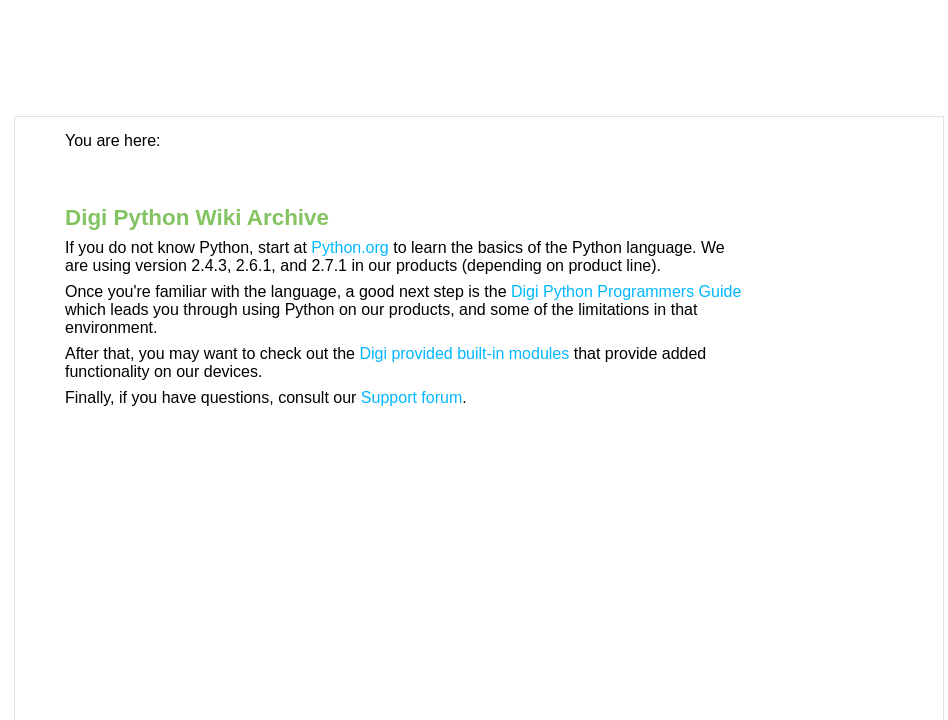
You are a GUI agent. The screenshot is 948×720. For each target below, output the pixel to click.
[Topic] (479, 418)
